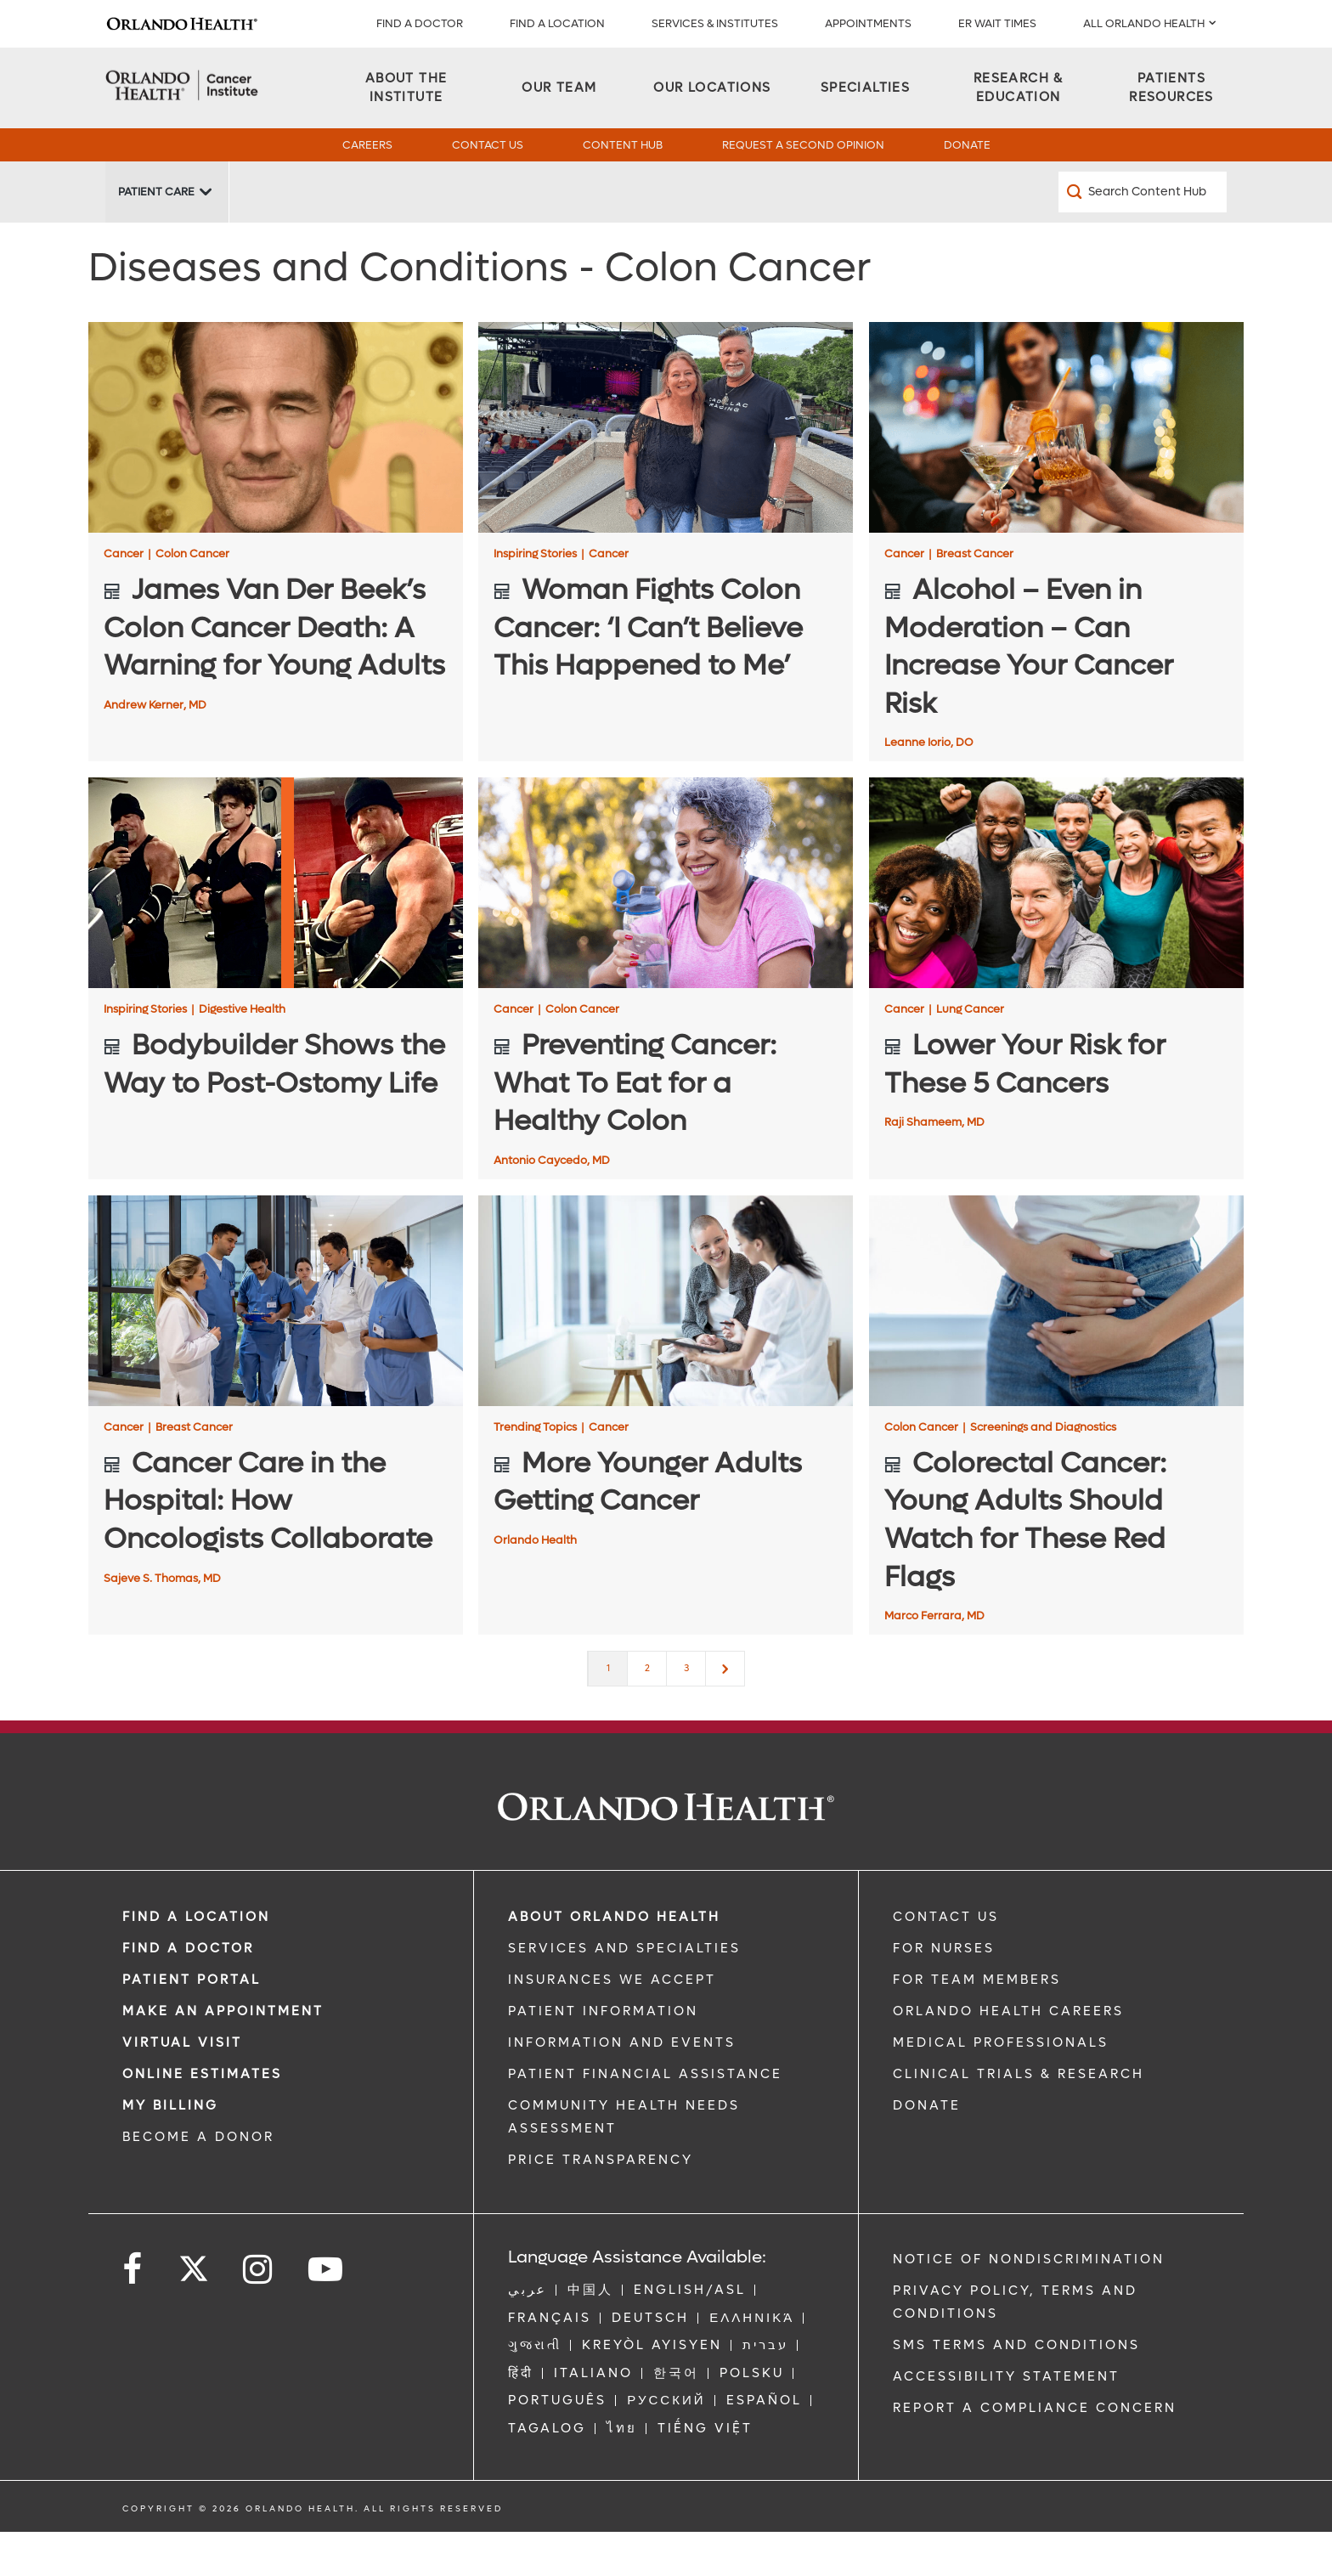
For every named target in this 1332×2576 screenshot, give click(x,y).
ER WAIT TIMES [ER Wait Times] (997, 23)
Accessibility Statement (1006, 2420)
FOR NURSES (944, 1992)
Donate (967, 145)
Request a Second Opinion (803, 145)
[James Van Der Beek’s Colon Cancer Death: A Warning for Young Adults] (275, 471)
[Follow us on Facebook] (133, 2313)
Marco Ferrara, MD (934, 1659)
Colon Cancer (192, 597)
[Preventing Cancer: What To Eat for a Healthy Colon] (665, 927)
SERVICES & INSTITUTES (715, 23)
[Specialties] (865, 88)
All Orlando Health (1144, 23)
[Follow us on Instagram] (258, 2313)
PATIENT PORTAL (191, 2023)
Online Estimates (202, 2118)
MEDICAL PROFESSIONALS (1001, 2086)
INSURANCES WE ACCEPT (612, 2023)
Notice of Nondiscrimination (1029, 2303)
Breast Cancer (974, 597)
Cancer (127, 597)
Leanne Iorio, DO (929, 786)
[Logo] (181, 24)
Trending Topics (539, 1471)
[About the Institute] (406, 88)
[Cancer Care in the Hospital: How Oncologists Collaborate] (275, 1345)
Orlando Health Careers (1008, 2055)
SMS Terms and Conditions (1016, 2389)
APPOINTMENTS (868, 23)
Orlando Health (535, 1584)
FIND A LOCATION (557, 23)
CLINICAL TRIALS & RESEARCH (1018, 2118)
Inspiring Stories (539, 597)
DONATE (927, 2149)
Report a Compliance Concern (1035, 2451)
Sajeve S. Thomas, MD (162, 1622)
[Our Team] (559, 88)
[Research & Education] (1018, 88)
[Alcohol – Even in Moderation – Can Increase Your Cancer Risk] (1056, 471)
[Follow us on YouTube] (326, 2313)
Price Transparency (600, 2203)
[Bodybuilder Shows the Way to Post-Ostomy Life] (275, 927)
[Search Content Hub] (1142, 236)
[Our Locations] (711, 88)
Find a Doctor (419, 23)
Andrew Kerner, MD (155, 749)
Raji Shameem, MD (934, 1166)
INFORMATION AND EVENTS (622, 2086)
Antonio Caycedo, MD (552, 1204)
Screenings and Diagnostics (1043, 1471)
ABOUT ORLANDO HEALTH (614, 1960)
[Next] (725, 1713)
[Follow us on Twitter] (193, 2307)
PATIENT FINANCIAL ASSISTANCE (645, 2118)
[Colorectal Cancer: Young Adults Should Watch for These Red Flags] (1056, 1345)
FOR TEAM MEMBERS (977, 2023)
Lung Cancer (970, 1053)
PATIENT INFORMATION (603, 2055)
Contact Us (487, 145)
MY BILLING (170, 2149)
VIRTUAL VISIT (182, 2086)
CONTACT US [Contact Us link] (946, 1960)
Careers (367, 145)
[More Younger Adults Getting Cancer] (665, 1345)
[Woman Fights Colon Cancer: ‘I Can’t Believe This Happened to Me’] (665, 471)
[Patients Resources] (1171, 88)
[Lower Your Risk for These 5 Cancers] (1056, 927)
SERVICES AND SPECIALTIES (624, 1992)
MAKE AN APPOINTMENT (223, 2055)
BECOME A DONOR (198, 2180)
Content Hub (623, 145)
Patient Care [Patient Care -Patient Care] (156, 236)
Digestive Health (242, 1053)
